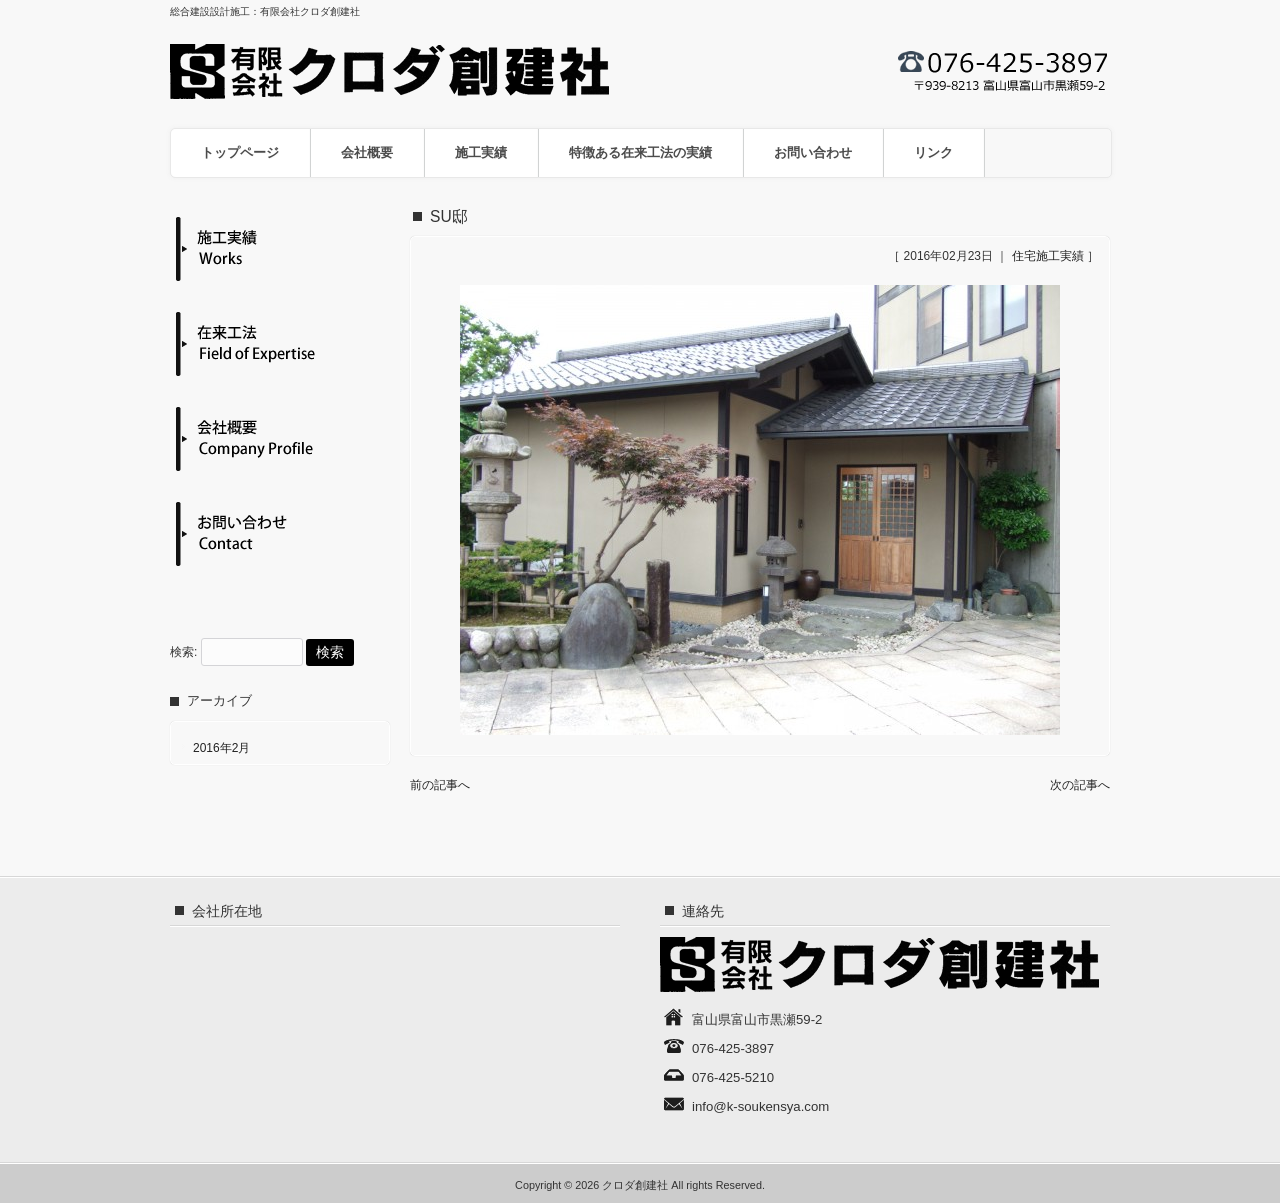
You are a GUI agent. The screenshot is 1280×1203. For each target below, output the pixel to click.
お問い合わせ (813, 152)
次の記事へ (1080, 785)
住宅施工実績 (1048, 256)
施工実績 (481, 152)
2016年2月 (221, 748)
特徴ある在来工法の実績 (640, 152)
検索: (183, 653)
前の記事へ (440, 785)
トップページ (240, 152)
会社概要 (367, 152)
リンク (933, 152)
